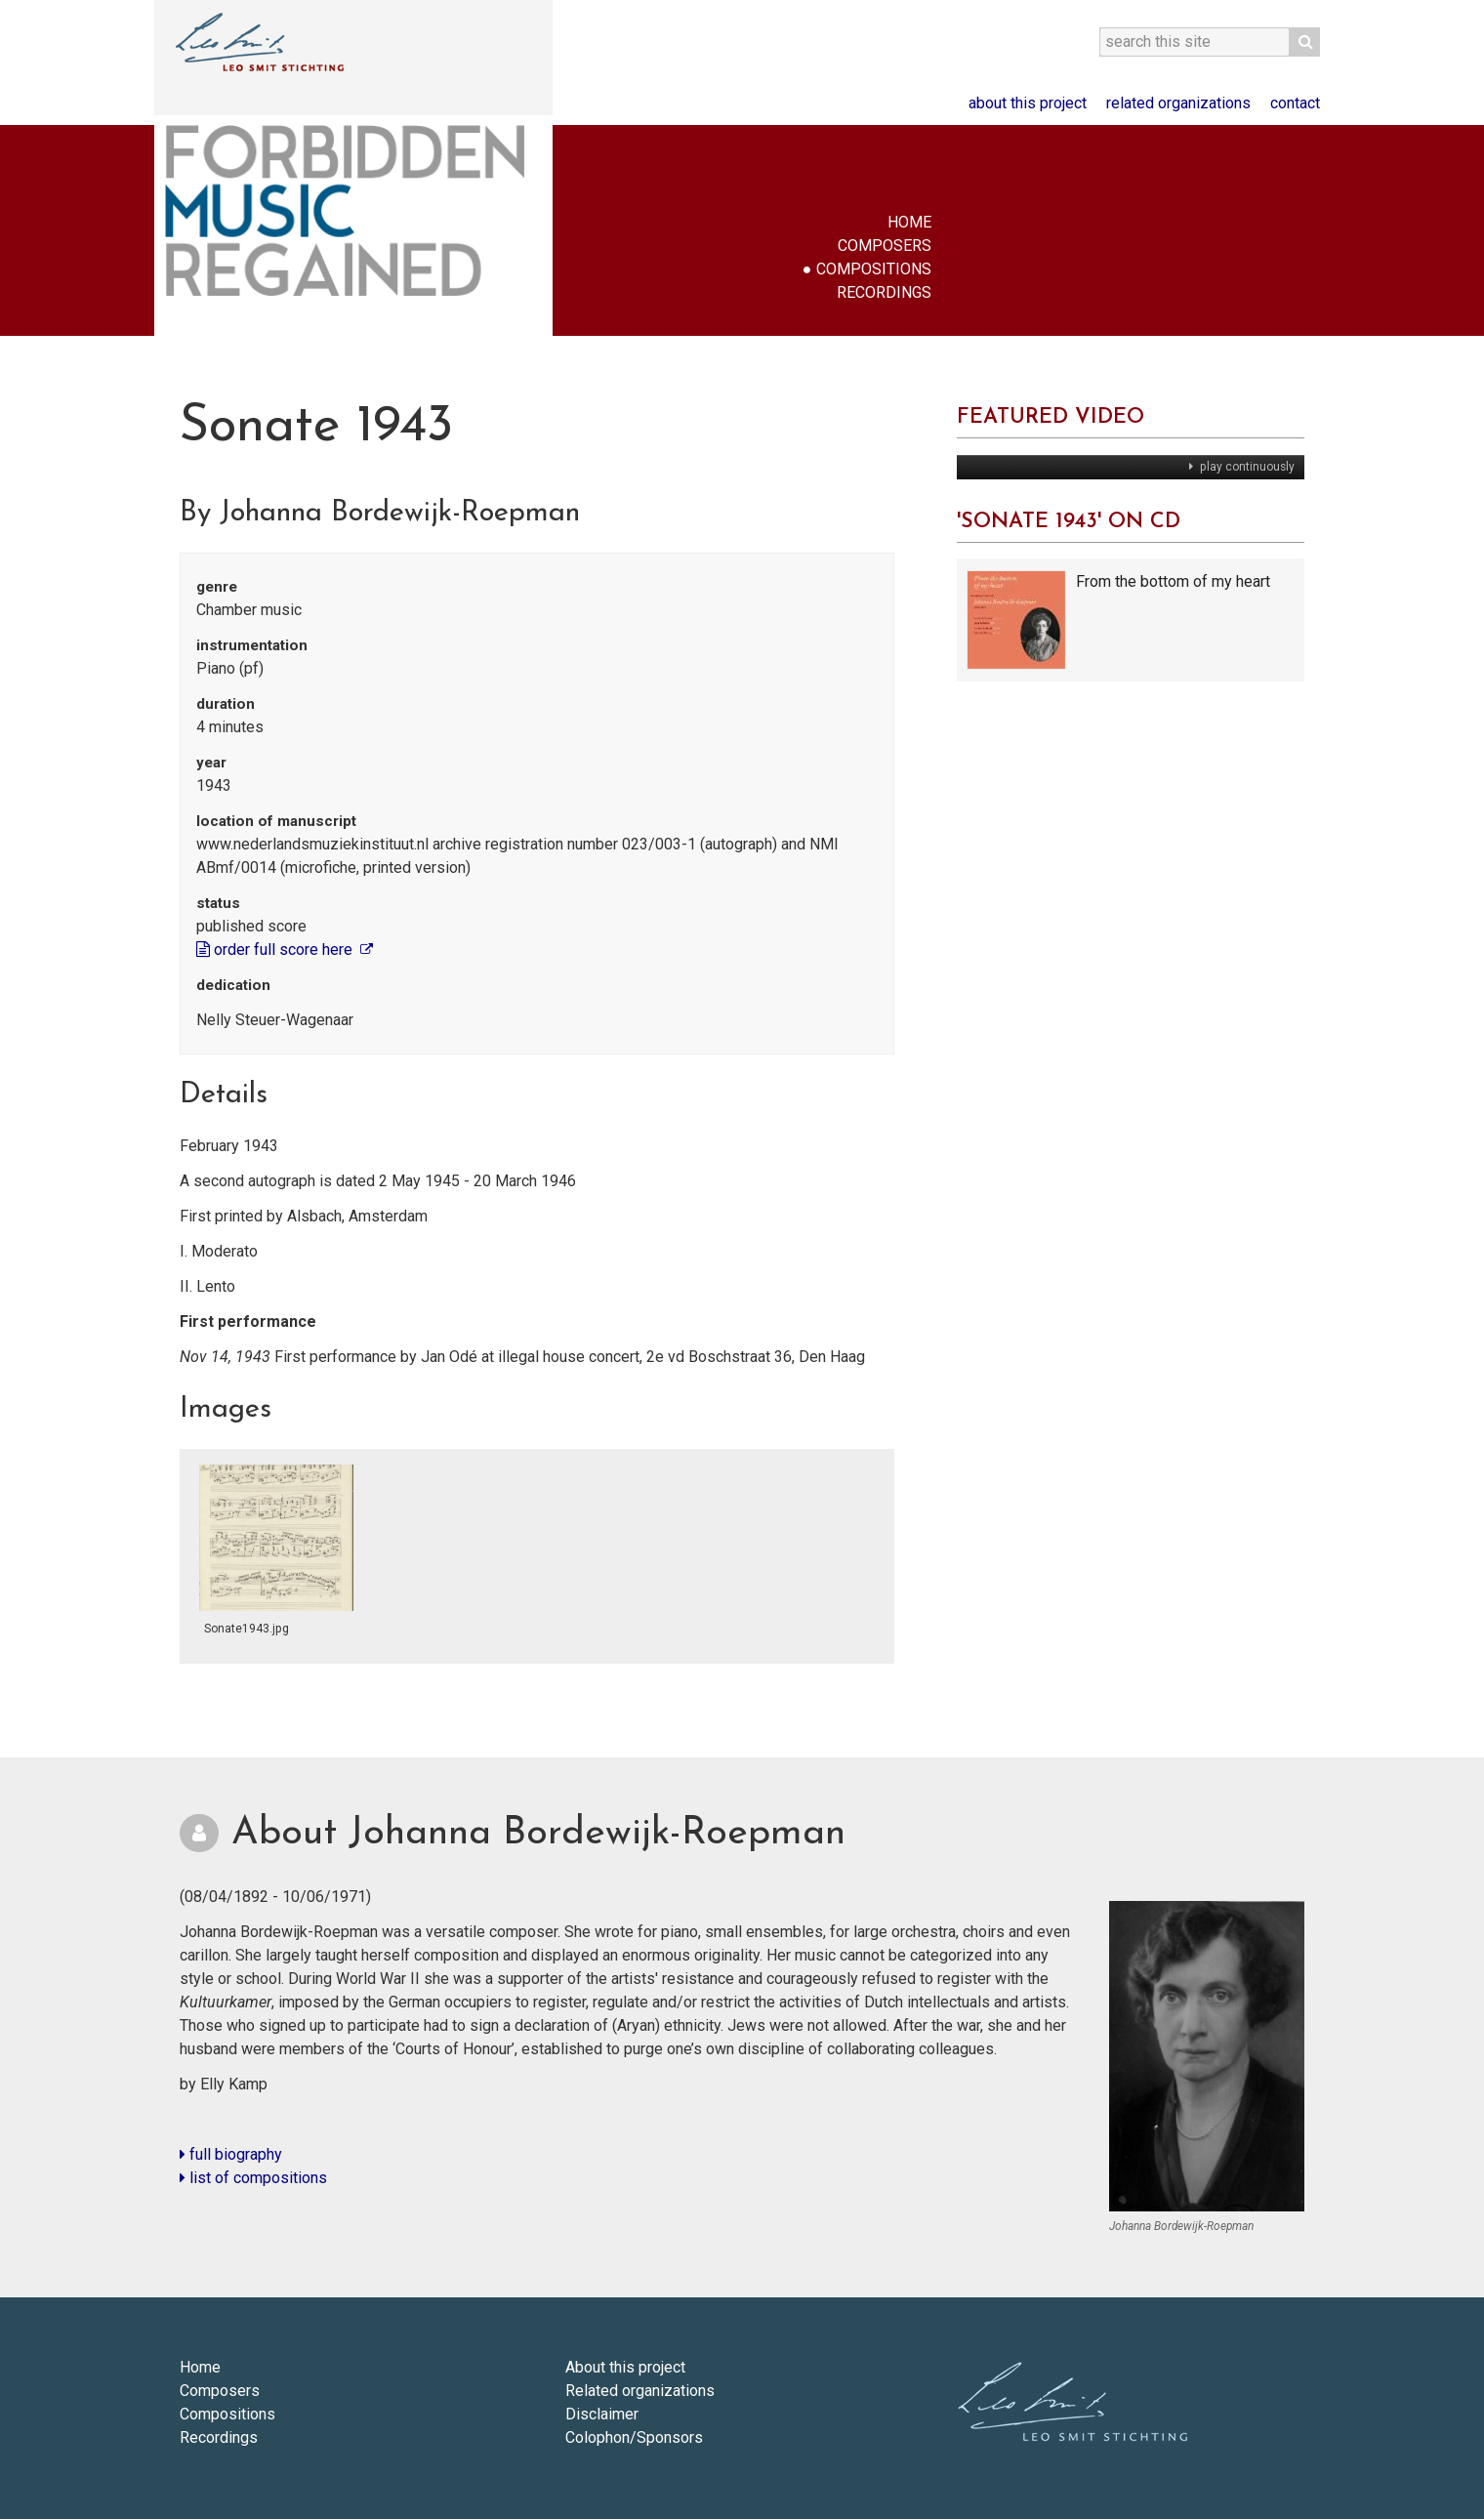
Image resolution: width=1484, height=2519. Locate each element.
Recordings (884, 292)
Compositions (873, 269)
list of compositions (253, 2177)
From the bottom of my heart (1173, 581)
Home (909, 222)
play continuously (1246, 467)
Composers (884, 245)
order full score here (276, 949)
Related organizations (1178, 103)
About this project (1028, 103)
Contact (1295, 103)
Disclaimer (602, 2414)
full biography (231, 2154)
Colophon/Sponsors (634, 2437)
